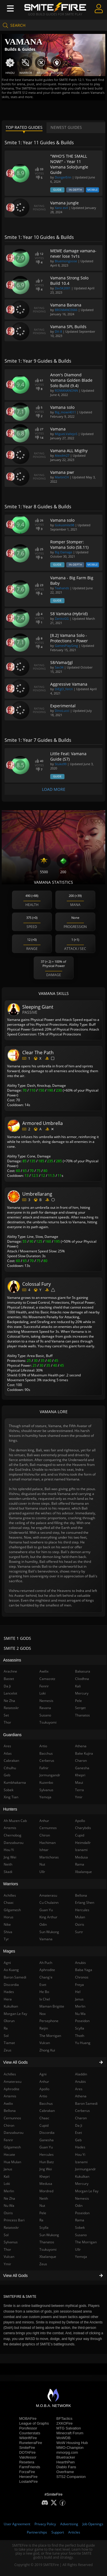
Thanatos (46, 2242)
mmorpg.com (67, 2452)
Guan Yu (46, 2147)
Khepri (44, 2176)
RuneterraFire (30, 2443)
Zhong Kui (47, 2050)
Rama (79, 2220)
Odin (78, 2205)
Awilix (44, 1671)
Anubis (80, 2081)
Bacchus (46, 2103)
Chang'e (46, 1977)
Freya (79, 1984)
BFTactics (64, 2418)
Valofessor (27, 2457)
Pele (42, 2213)
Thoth (79, 2035)
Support (57, 2532)
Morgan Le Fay (86, 2191)
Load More (53, 789)
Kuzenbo (46, 1782)
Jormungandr (85, 2169)
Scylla (44, 2227)
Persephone (48, 2020)
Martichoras (49, 1857)
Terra (79, 1789)
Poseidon (82, 2213)
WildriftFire (28, 2438)
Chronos (81, 1977)
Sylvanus (46, 1789)
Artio (43, 2096)
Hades (80, 2147)
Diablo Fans (66, 2467)
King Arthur (48, 1917)
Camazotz (47, 1678)
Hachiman (47, 1842)
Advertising (69, 2524)
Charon (81, 2118)
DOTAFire (27, 2452)
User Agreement (17, 2524)
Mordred (46, 2191)
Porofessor (28, 2428)
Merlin (80, 2006)
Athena (80, 2096)
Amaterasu (48, 1895)
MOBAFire (28, 2418)
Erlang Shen (84, 1902)
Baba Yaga (83, 1969)
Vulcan (44, 2042)
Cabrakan (47, 2110)
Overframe (65, 2472)
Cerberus (82, 2110)
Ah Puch (45, 1962)
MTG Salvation (68, 2428)
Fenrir (44, 1686)
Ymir (78, 1797)
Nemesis (82, 2198)
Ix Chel (44, 1999)
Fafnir (44, 1768)
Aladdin (81, 2074)
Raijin (43, 2028)
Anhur (44, 2081)
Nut (42, 2205)
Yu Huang (82, 2042)
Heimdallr (83, 1842)
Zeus (43, 2264)
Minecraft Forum (70, 2433)
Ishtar (44, 1849)
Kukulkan (82, 2176)
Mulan (80, 1917)
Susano (81, 2234)
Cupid (44, 2125)
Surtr (79, 1931)
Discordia (46, 2132)
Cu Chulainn (48, 1902)
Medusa (45, 2183)
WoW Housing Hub (72, 2443)
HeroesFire (28, 2477)
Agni (43, 2074)
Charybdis (83, 1827)
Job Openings (92, 2524)
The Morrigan (86, 2242)
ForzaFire (27, 2472)
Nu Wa (80, 2013)
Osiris (79, 1924)
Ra (41, 2220)
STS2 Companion (71, 2477)
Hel (77, 1991)
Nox (42, 2013)
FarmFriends (29, 2467)
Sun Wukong (49, 2234)
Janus (79, 1999)
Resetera (26, 2462)
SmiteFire (27, 2447)
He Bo (44, 1991)
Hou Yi (80, 2154)
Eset (78, 2132)
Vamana (46, 1939)
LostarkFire (28, 2481)
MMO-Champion (70, 2447)
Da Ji (78, 2125)
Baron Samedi (86, 2103)
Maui (79, 1782)
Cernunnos (48, 1827)
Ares (78, 2089)
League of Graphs (34, 2423)
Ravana (45, 1707)
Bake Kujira (84, 1753)
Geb (78, 2140)
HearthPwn (65, 2462)
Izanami (81, 2161)
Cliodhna (82, 1678)
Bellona (81, 1895)
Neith (43, 2198)
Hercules (46, 2154)
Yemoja (81, 2256)
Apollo (44, 2089)
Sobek (80, 2227)
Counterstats (29, 2433)
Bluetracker (65, 2457)
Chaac (44, 2118)
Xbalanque (47, 2256)
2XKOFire (64, 2423)
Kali (78, 1686)
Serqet (80, 1707)
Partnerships (37, 2532)
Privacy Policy (45, 2524)
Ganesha (46, 2140)
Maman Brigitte (51, 2006)
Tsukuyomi (47, 2249)
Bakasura (82, 1671)
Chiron (44, 1835)
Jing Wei (45, 2169)
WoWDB (63, 2438)
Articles (74, 2532)
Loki (42, 1693)
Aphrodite (47, 1969)
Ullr (78, 2249)
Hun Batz (46, 2161)
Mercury (81, 2183)
